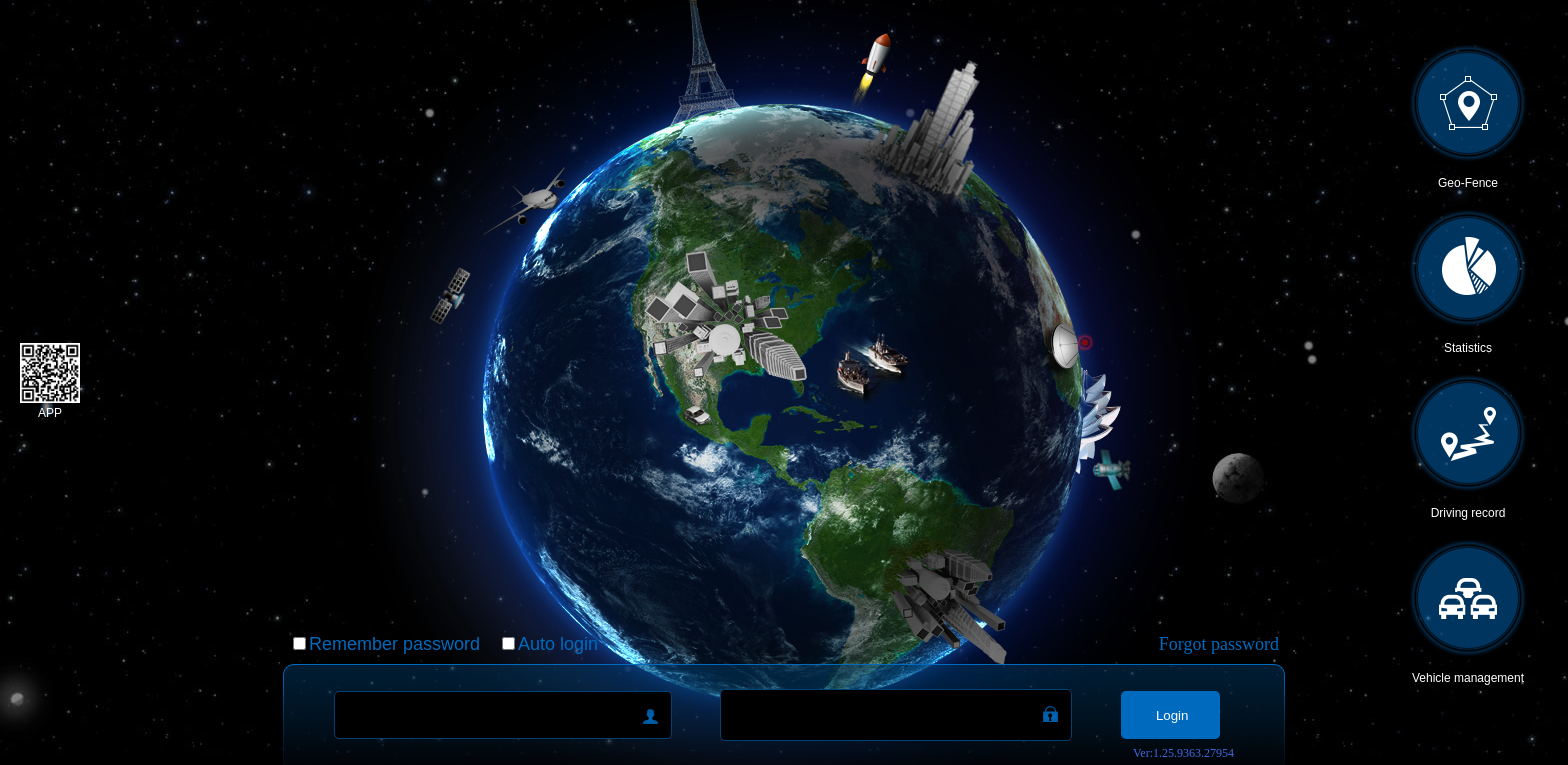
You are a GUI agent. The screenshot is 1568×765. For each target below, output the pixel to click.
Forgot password (1219, 644)
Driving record (1468, 513)
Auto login (558, 644)
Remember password (394, 644)
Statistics (1468, 348)
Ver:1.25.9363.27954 (1183, 753)
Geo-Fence (1468, 183)
